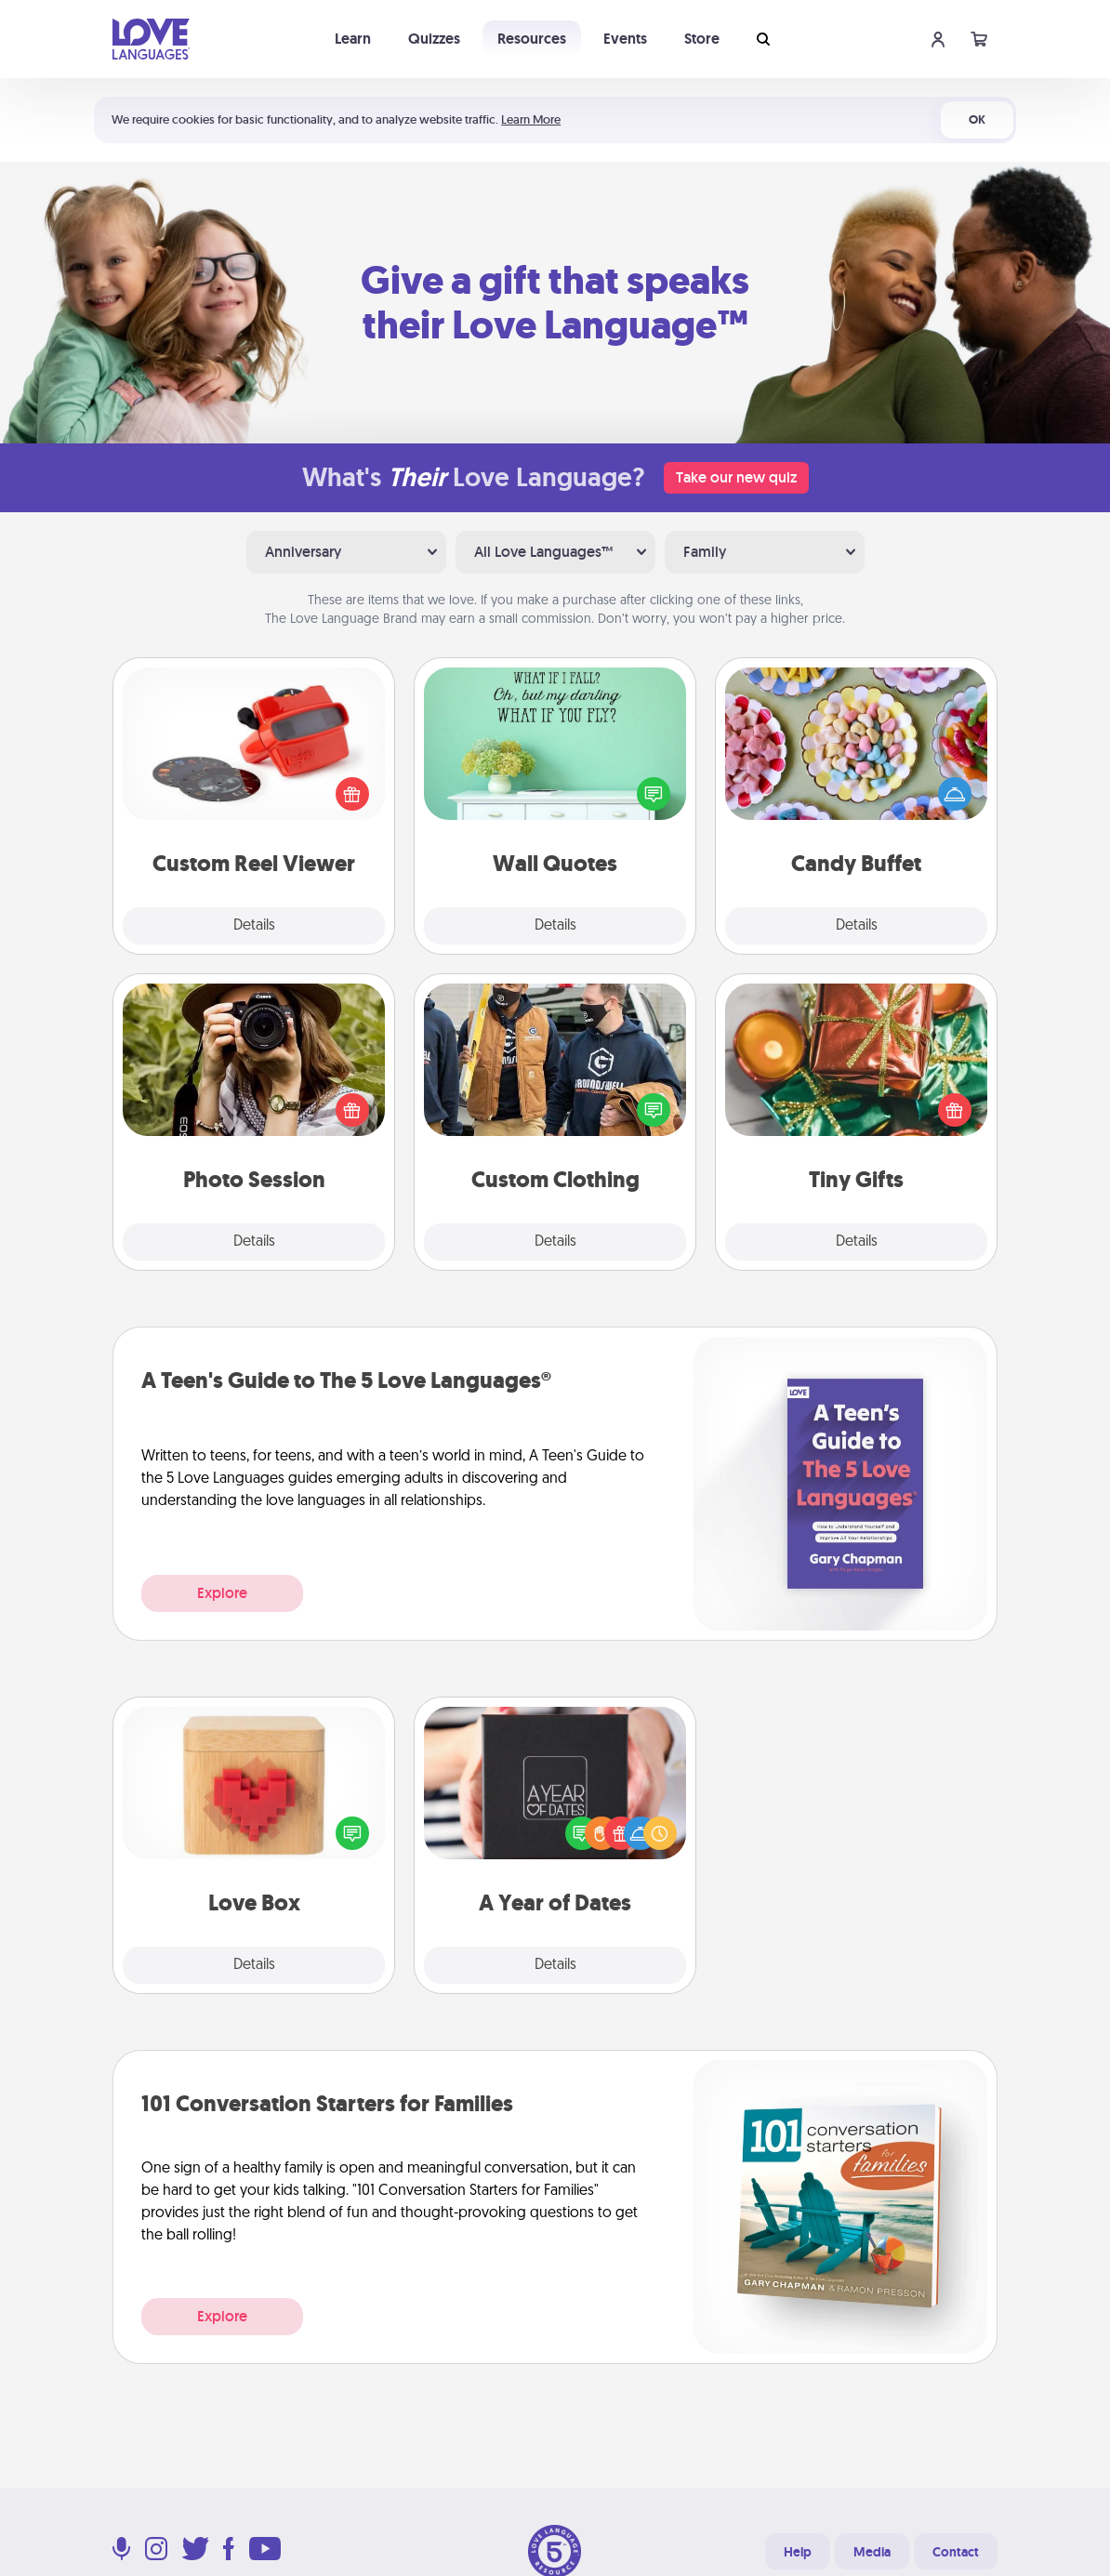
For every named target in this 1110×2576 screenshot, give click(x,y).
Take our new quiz (736, 477)
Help (798, 2551)
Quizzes (434, 38)
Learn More (531, 119)
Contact (955, 2551)
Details (254, 925)
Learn (353, 38)
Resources (531, 38)
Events (625, 38)
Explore (222, 1593)
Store (702, 38)
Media (872, 2551)
